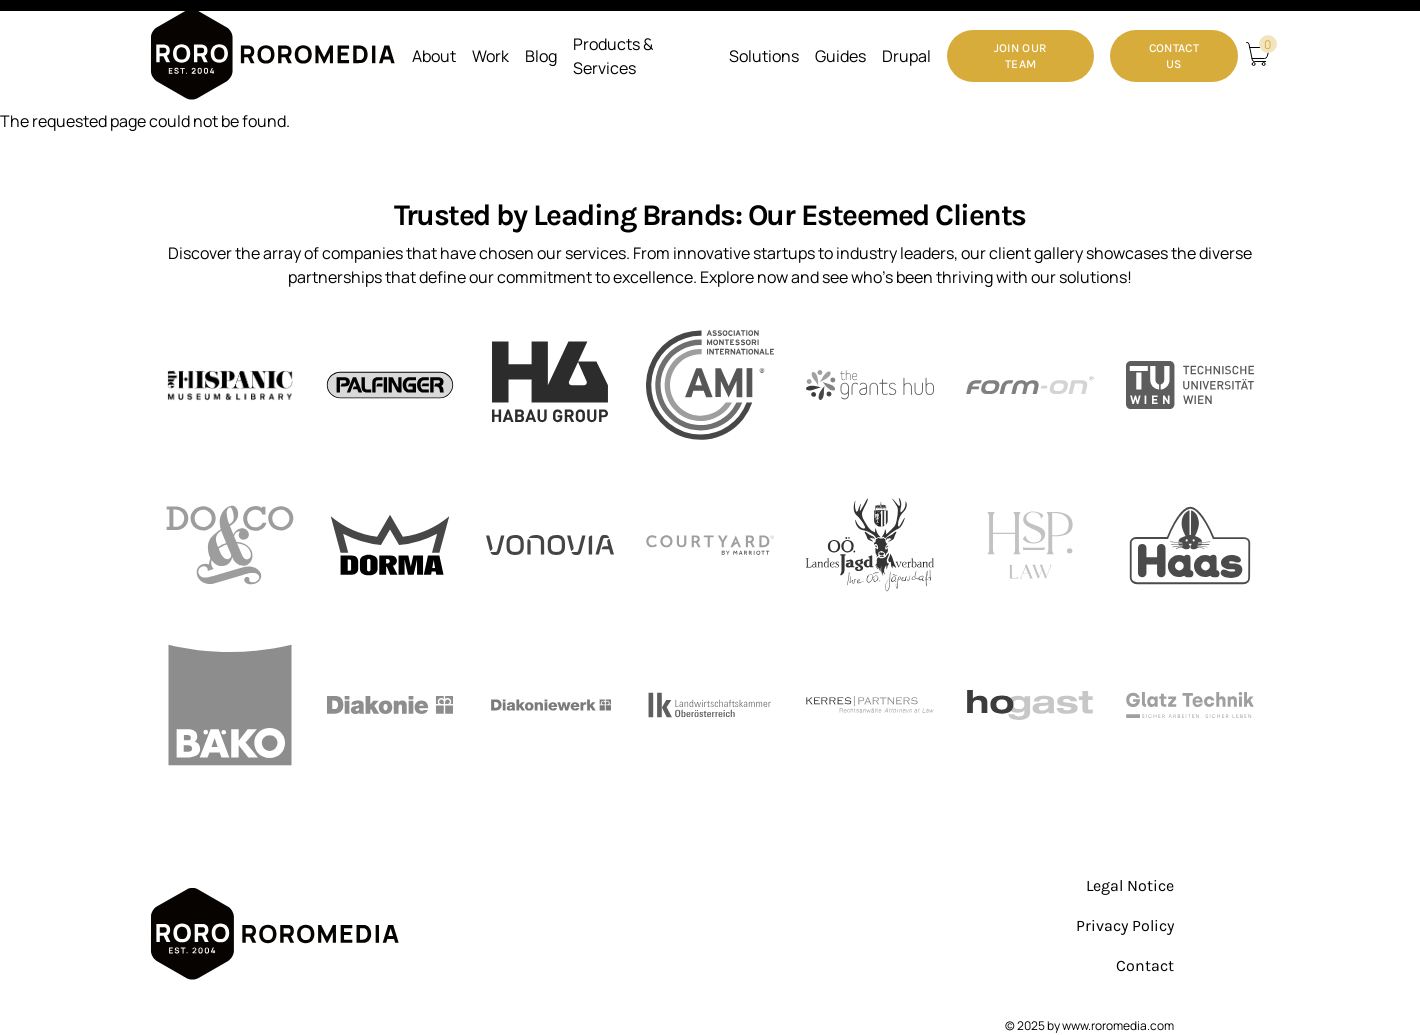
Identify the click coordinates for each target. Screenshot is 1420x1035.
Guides (840, 56)
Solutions (764, 56)
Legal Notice (1130, 885)
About (434, 56)
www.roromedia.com (1118, 1025)
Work (490, 56)
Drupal (906, 56)
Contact (1145, 965)
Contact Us (1174, 56)
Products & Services (613, 56)
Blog (541, 56)
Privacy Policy (1125, 925)
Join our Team (1020, 56)
